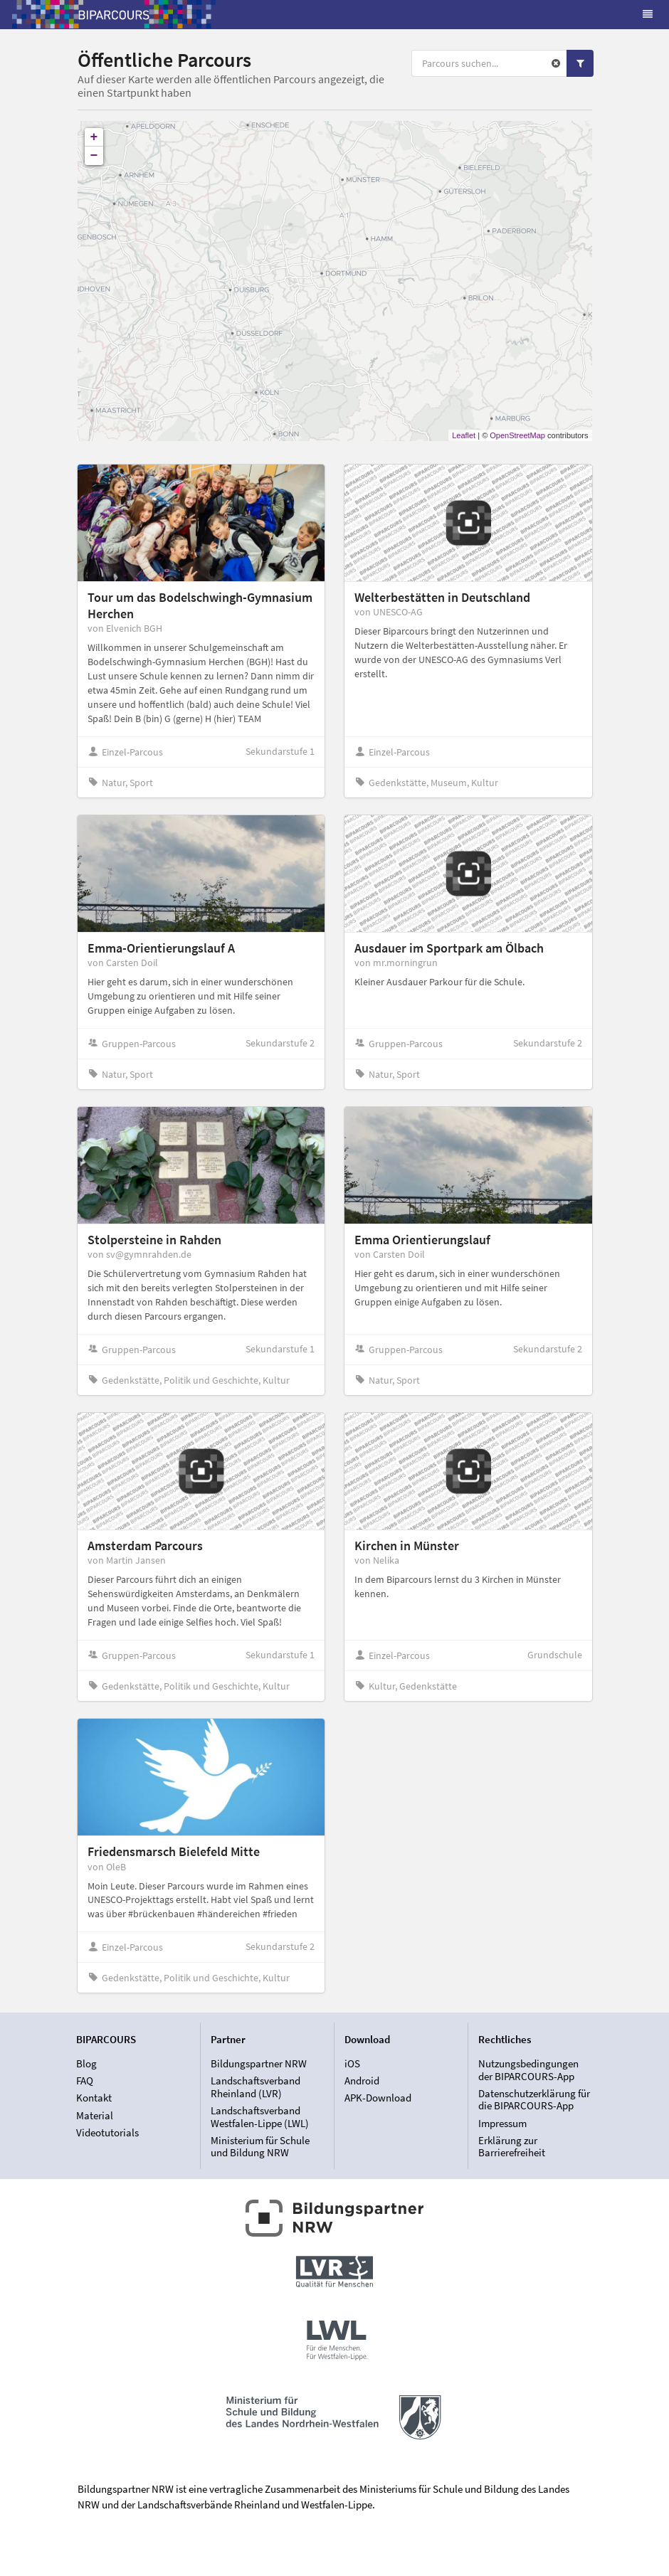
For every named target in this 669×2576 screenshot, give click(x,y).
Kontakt (94, 2097)
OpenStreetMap (517, 435)
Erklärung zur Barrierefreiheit (511, 2146)
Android (361, 2080)
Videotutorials (107, 2132)
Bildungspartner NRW (259, 2063)
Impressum (502, 2123)
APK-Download (377, 2097)
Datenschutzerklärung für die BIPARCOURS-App (534, 2100)
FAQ (84, 2080)
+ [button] (94, 137)
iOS (352, 2063)
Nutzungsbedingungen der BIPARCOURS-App (528, 2070)
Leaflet (463, 435)
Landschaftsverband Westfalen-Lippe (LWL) (260, 2117)
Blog (86, 2063)
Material (94, 2115)
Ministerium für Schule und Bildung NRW (260, 2146)
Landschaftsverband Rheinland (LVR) (255, 2087)
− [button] (94, 155)
